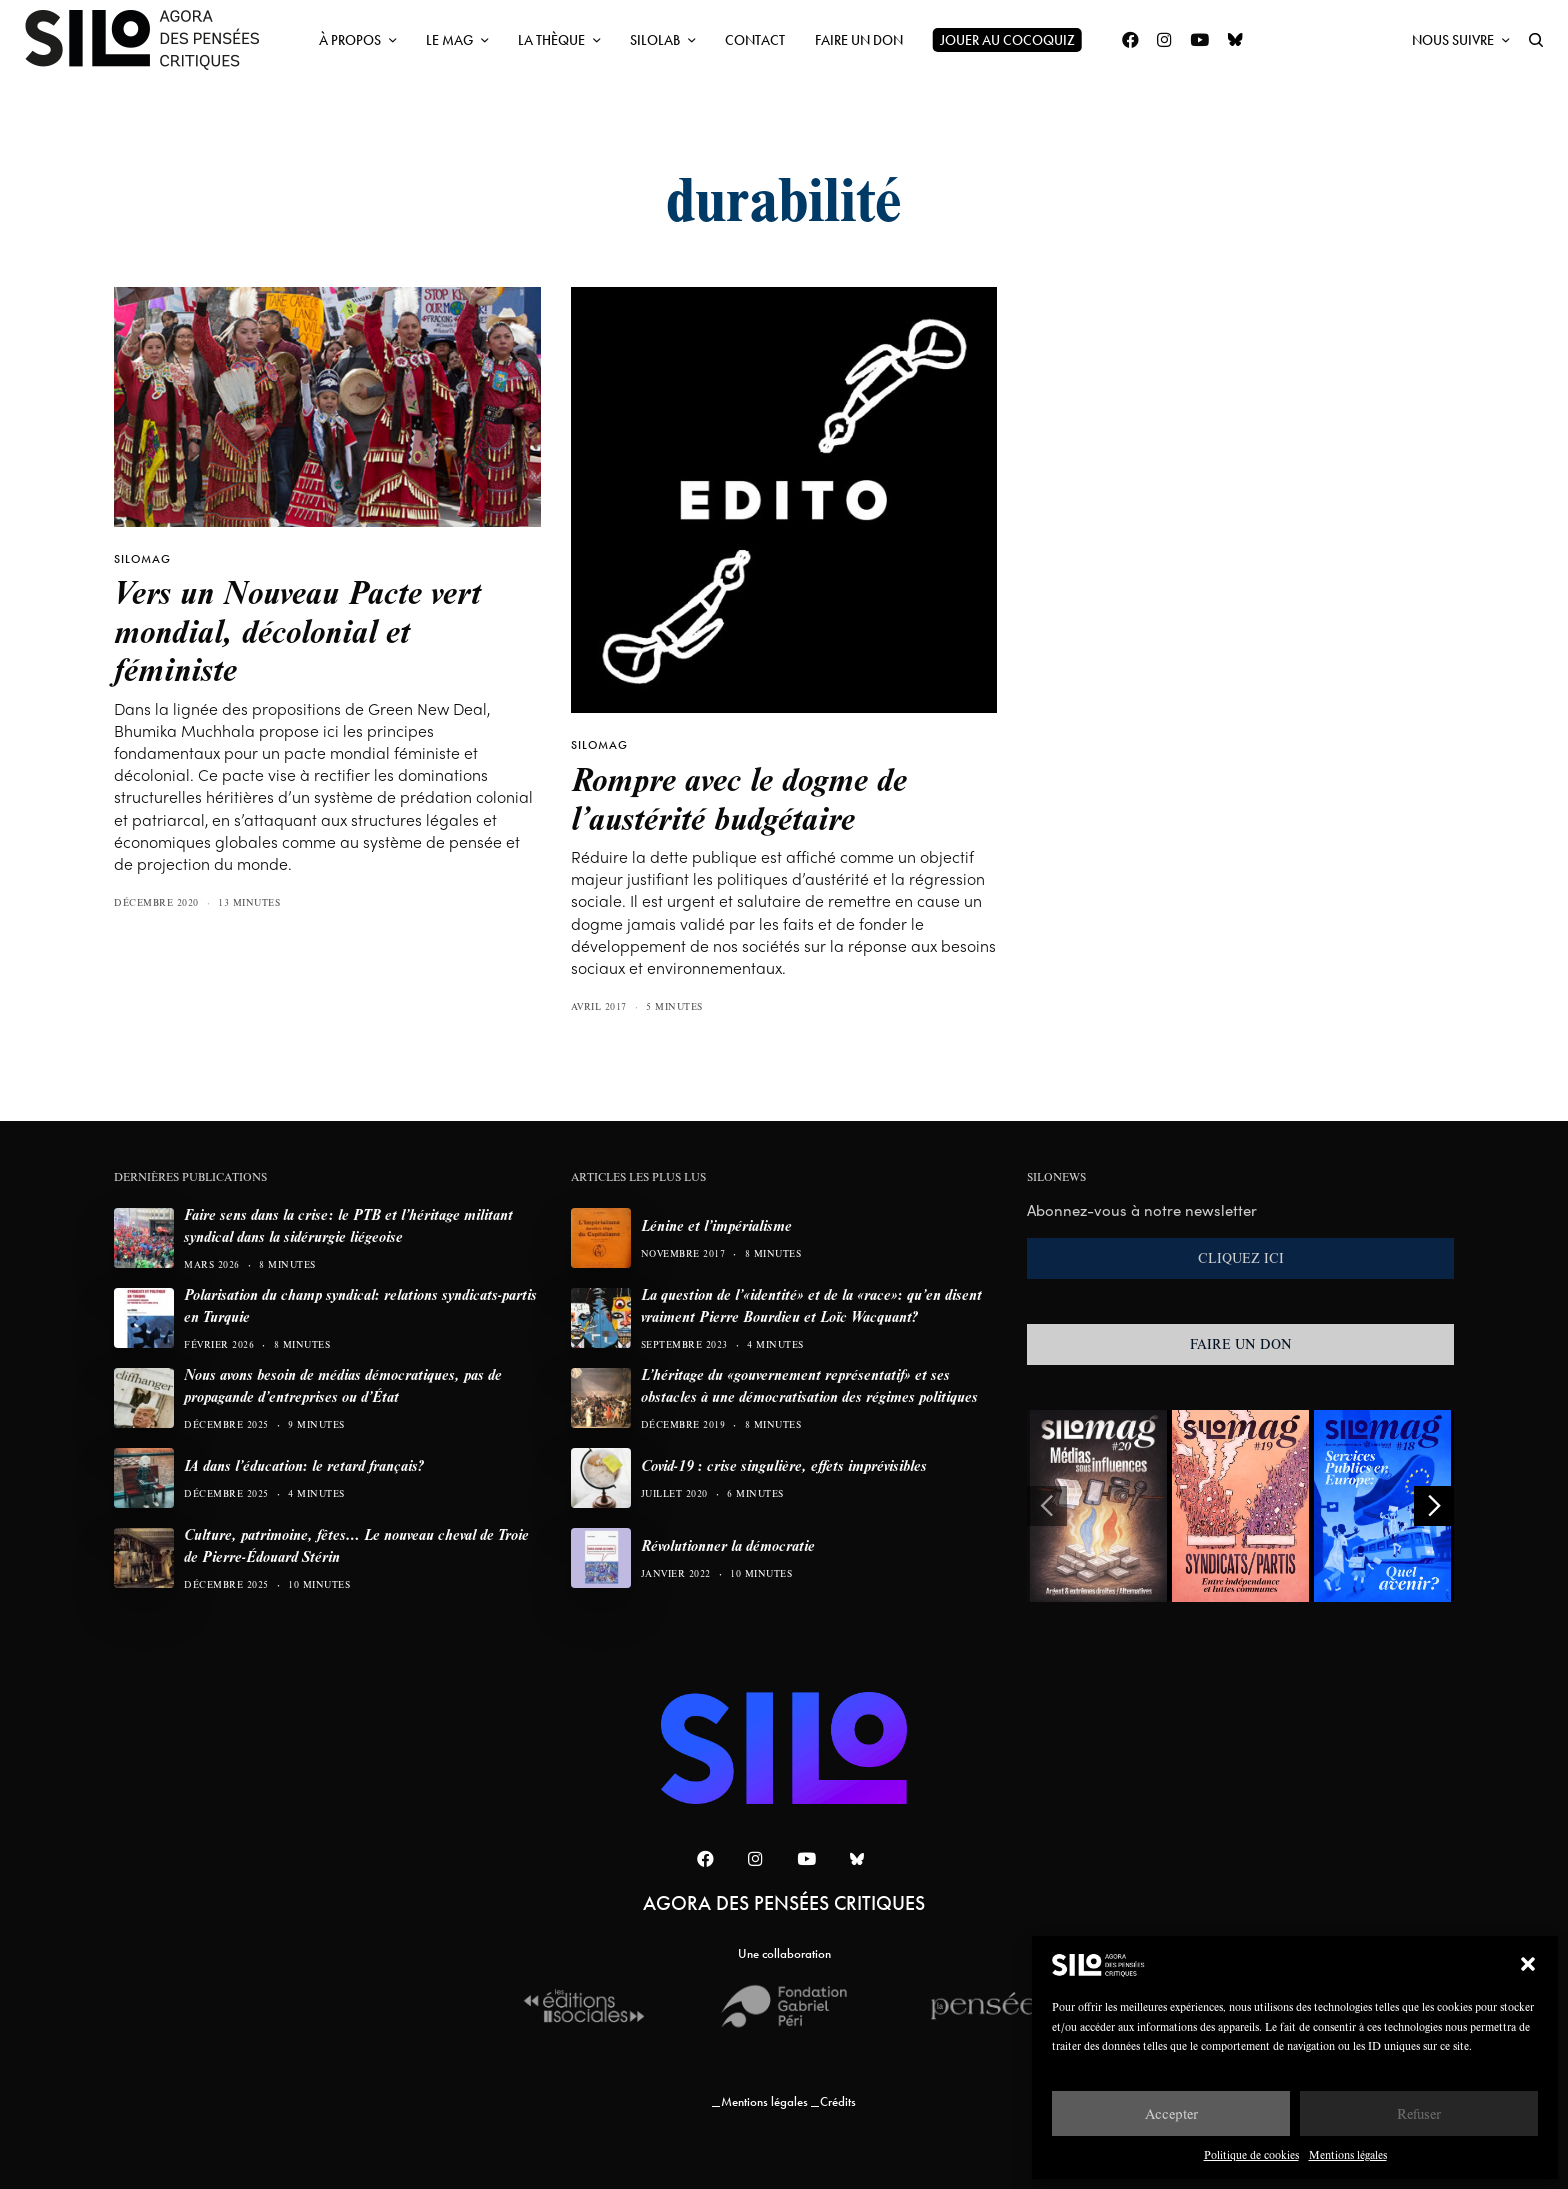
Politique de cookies (1251, 2154)
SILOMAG (142, 559)
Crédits (838, 2101)
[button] (1528, 1964)
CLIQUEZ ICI (1241, 1258)
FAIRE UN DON (1241, 1344)
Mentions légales (1348, 2154)
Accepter (1171, 2113)
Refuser (1419, 2113)
